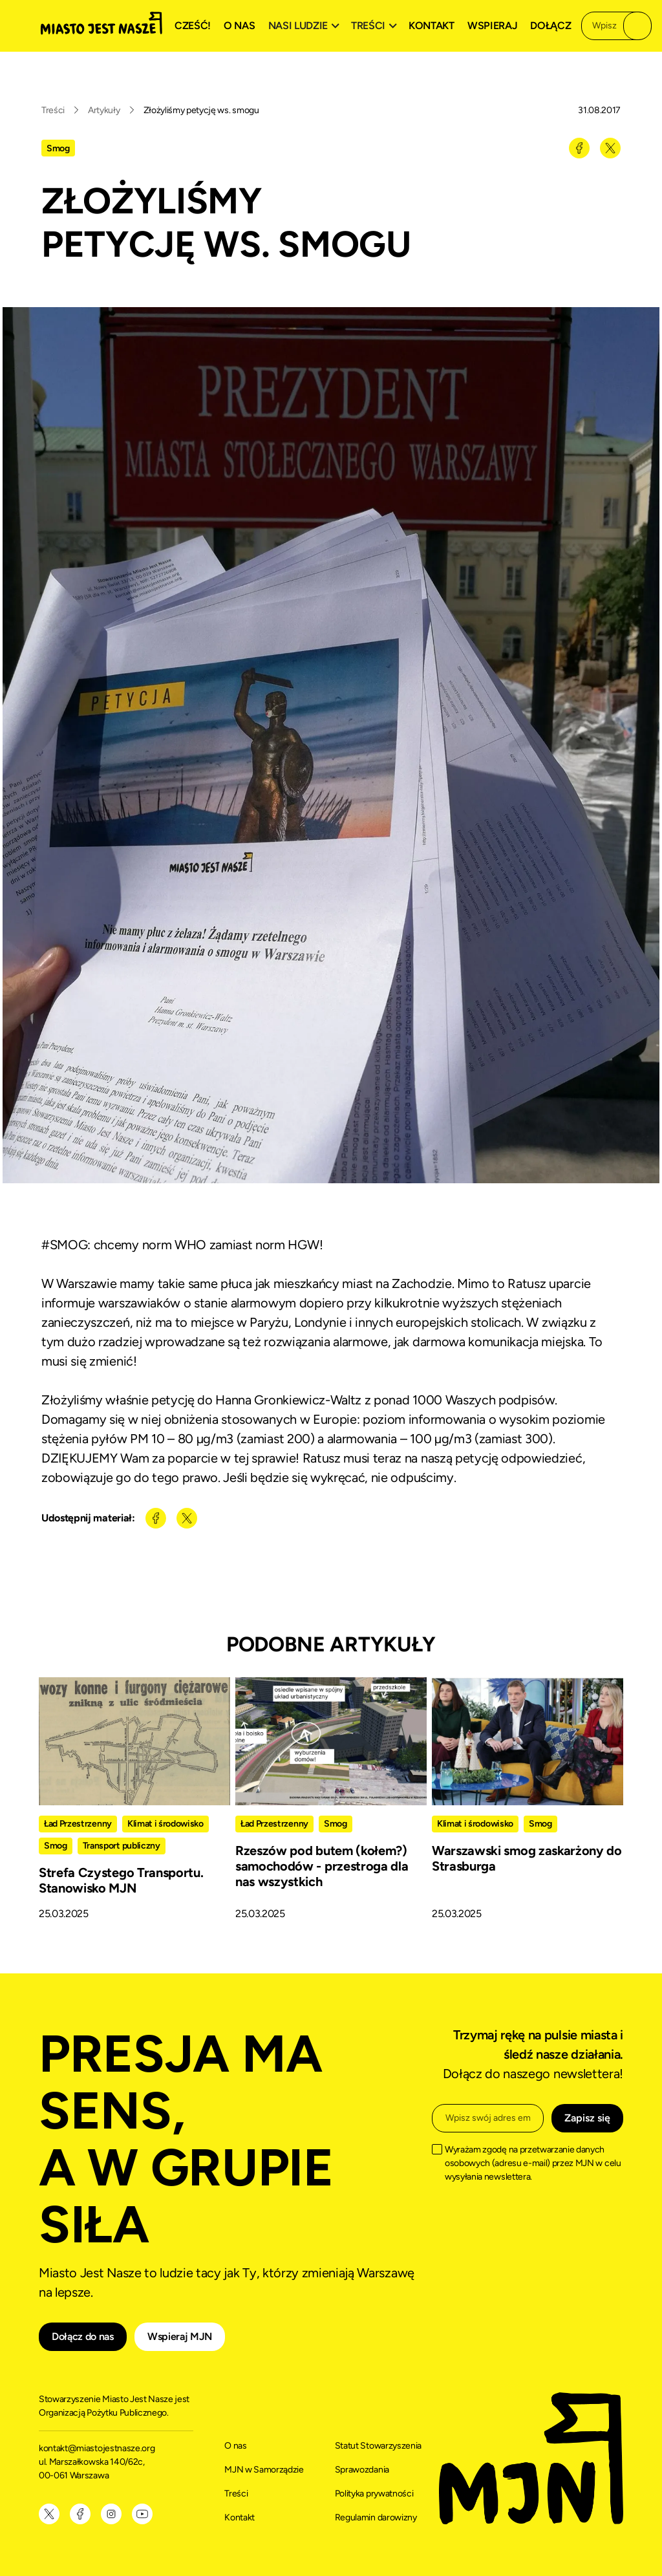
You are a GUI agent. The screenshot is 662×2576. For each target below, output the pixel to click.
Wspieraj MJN (179, 2336)
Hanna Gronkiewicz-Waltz (288, 1400)
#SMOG (64, 1244)
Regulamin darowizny (376, 2517)
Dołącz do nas (83, 2336)
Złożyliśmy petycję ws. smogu (201, 110)
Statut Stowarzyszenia (378, 2445)
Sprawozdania (362, 2469)
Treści (53, 110)
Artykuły (104, 110)
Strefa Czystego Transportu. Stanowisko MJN (121, 1880)
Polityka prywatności (374, 2493)
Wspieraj (492, 25)
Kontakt (431, 25)
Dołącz (550, 25)
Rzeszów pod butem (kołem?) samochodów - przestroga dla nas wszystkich (321, 1866)
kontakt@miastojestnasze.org (97, 2448)
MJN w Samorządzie (264, 2469)
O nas (239, 25)
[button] (305, 26)
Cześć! (193, 25)
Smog (58, 148)
